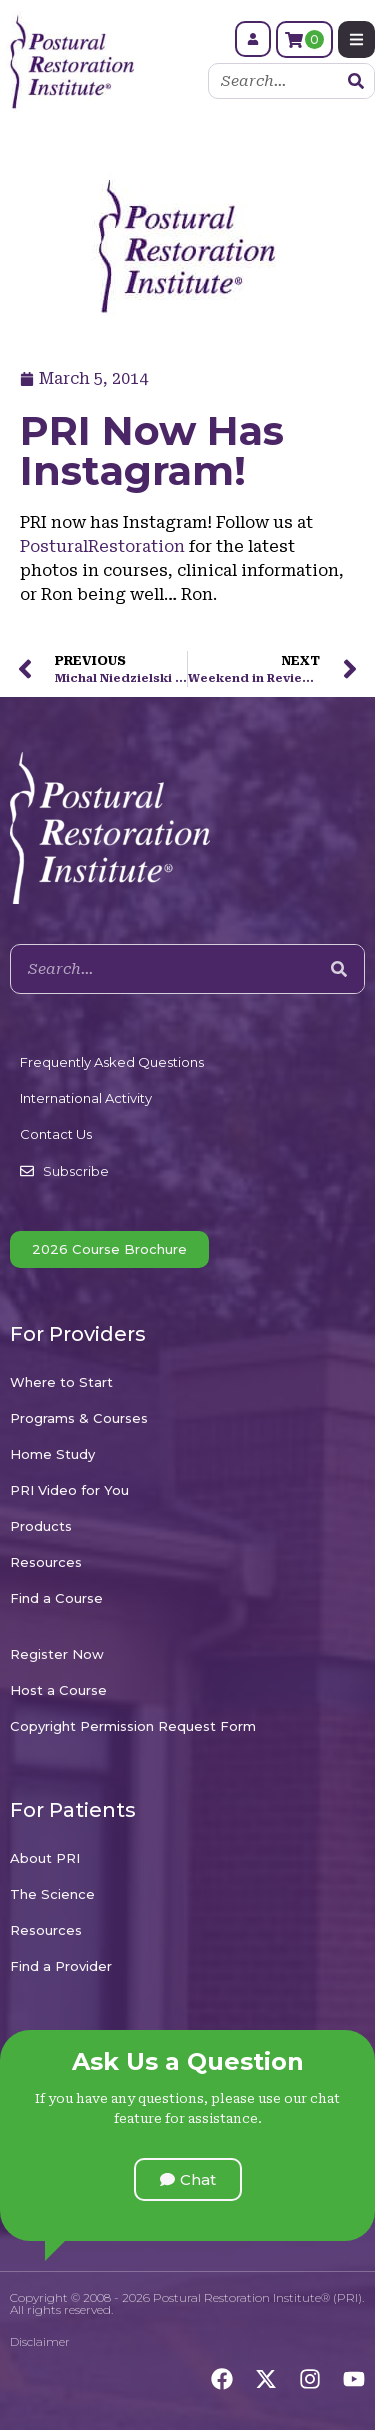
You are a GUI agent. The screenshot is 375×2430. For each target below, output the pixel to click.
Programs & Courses (79, 1418)
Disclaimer (40, 2341)
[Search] (356, 81)
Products (41, 1526)
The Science (52, 1894)
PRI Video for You (69, 1490)
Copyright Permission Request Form (133, 1726)
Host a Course (58, 1690)
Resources (46, 1562)
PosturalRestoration (104, 546)
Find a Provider (61, 1966)
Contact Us (56, 1134)
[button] (188, 2179)
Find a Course (56, 1598)
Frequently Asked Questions (112, 1062)
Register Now (57, 1654)
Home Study (52, 1454)
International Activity (86, 1098)
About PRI (45, 1858)
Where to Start (61, 1382)
